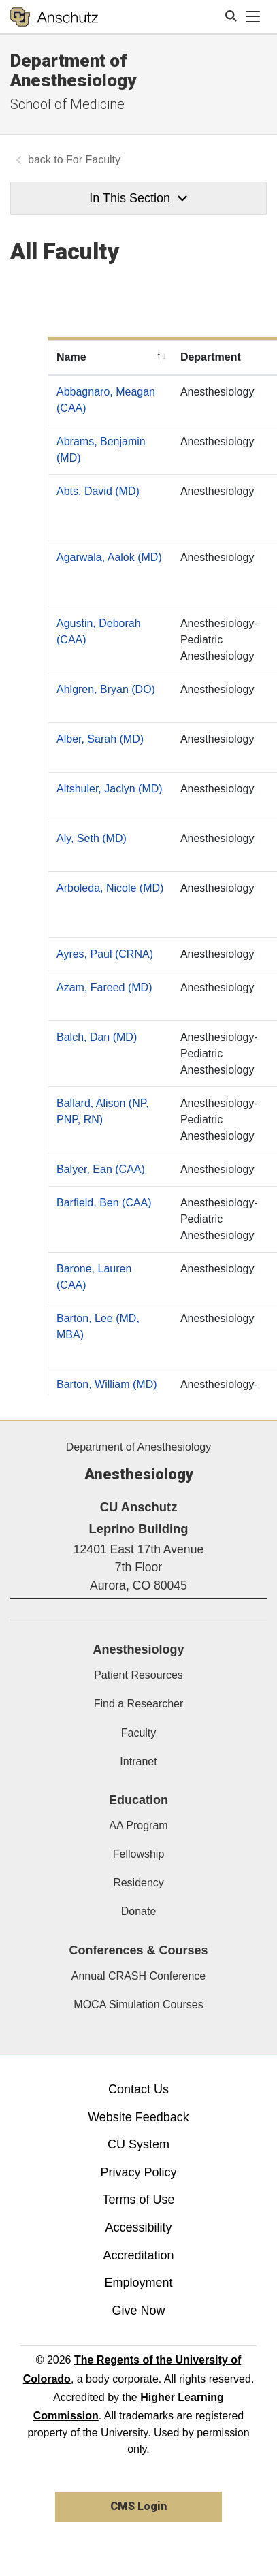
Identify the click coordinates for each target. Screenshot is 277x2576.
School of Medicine (67, 104)
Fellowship (139, 1854)
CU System (138, 2144)
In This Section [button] (138, 198)
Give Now (138, 2310)
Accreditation (138, 2255)
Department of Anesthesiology (73, 70)
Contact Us (138, 2089)
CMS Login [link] (138, 2506)
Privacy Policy (138, 2172)
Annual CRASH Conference (138, 1976)
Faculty (139, 1733)
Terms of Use (138, 2199)
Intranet (138, 1761)
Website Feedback (138, 2117)
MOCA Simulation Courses (138, 2004)
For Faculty (93, 159)
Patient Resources (138, 1675)
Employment (138, 2282)
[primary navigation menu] (253, 17)
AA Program (138, 1825)
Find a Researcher (139, 1703)
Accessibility (138, 2227)
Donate (139, 1911)
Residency (138, 1882)
